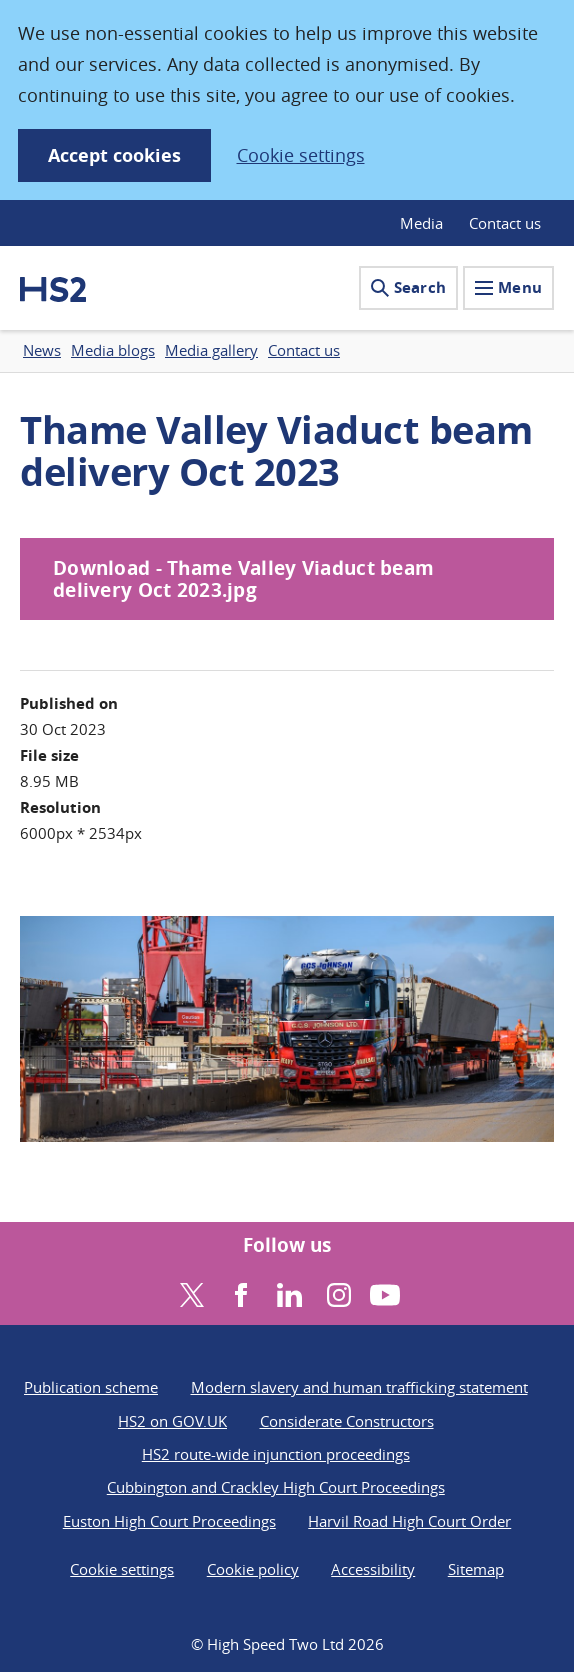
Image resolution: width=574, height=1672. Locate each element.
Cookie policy (253, 1569)
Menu (508, 287)
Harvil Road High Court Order (409, 1521)
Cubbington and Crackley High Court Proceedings (276, 1487)
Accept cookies (114, 155)
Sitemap (476, 1569)
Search (408, 287)
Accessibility (373, 1569)
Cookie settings (301, 155)
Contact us (505, 223)
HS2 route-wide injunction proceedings (276, 1454)
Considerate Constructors (347, 1421)
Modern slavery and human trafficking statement (359, 1387)
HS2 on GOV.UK (172, 1421)
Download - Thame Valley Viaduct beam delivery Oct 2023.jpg (243, 579)
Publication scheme (91, 1387)
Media (421, 223)
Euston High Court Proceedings (169, 1521)
